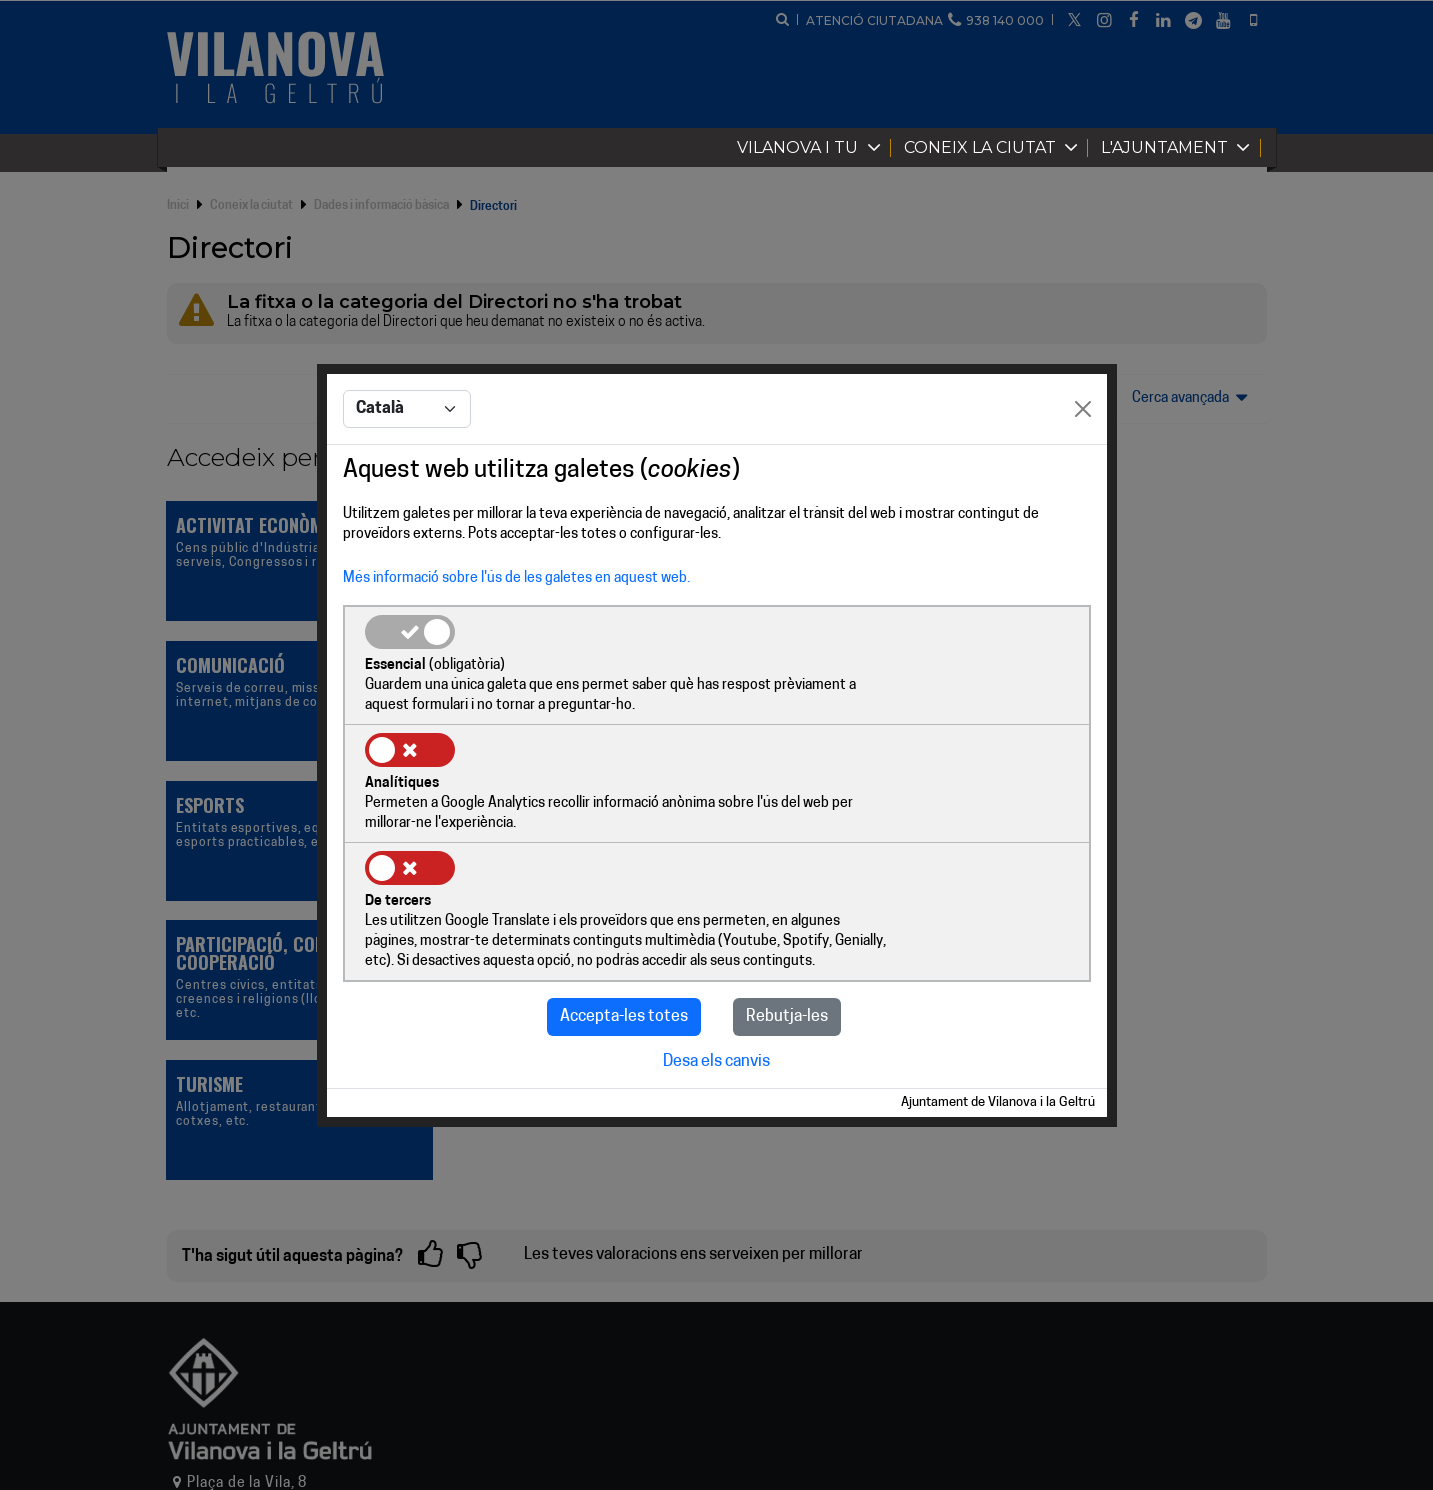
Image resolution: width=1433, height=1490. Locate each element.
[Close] (1083, 470)
